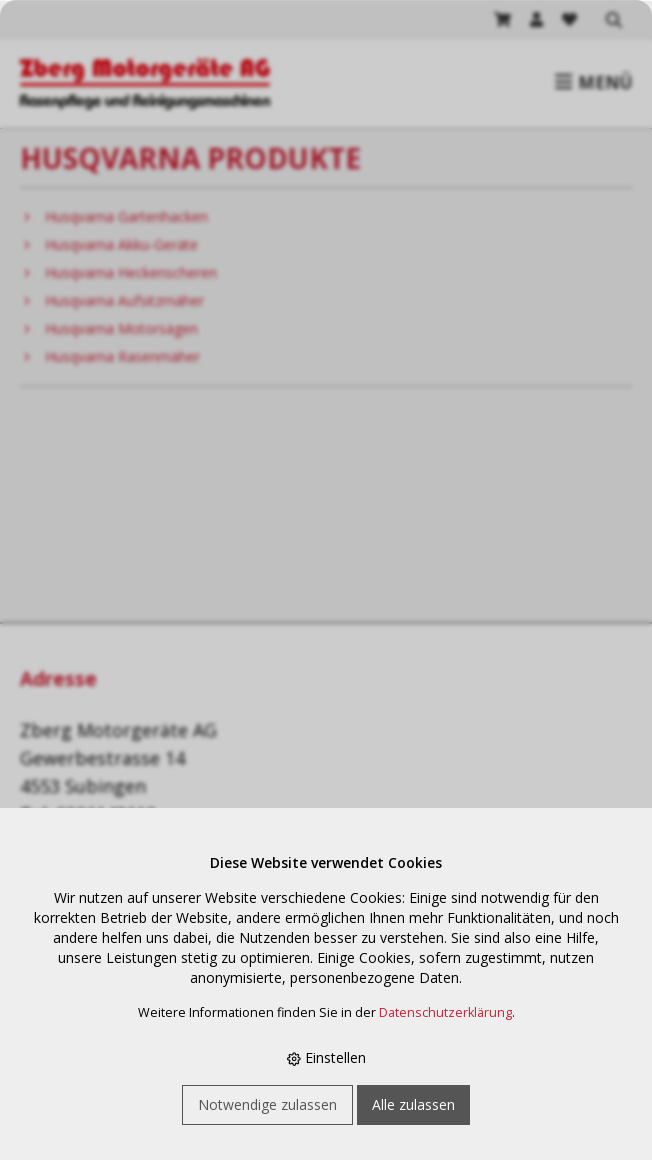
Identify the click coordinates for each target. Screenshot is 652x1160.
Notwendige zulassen (267, 1104)
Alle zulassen (413, 1104)
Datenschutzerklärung (445, 1012)
